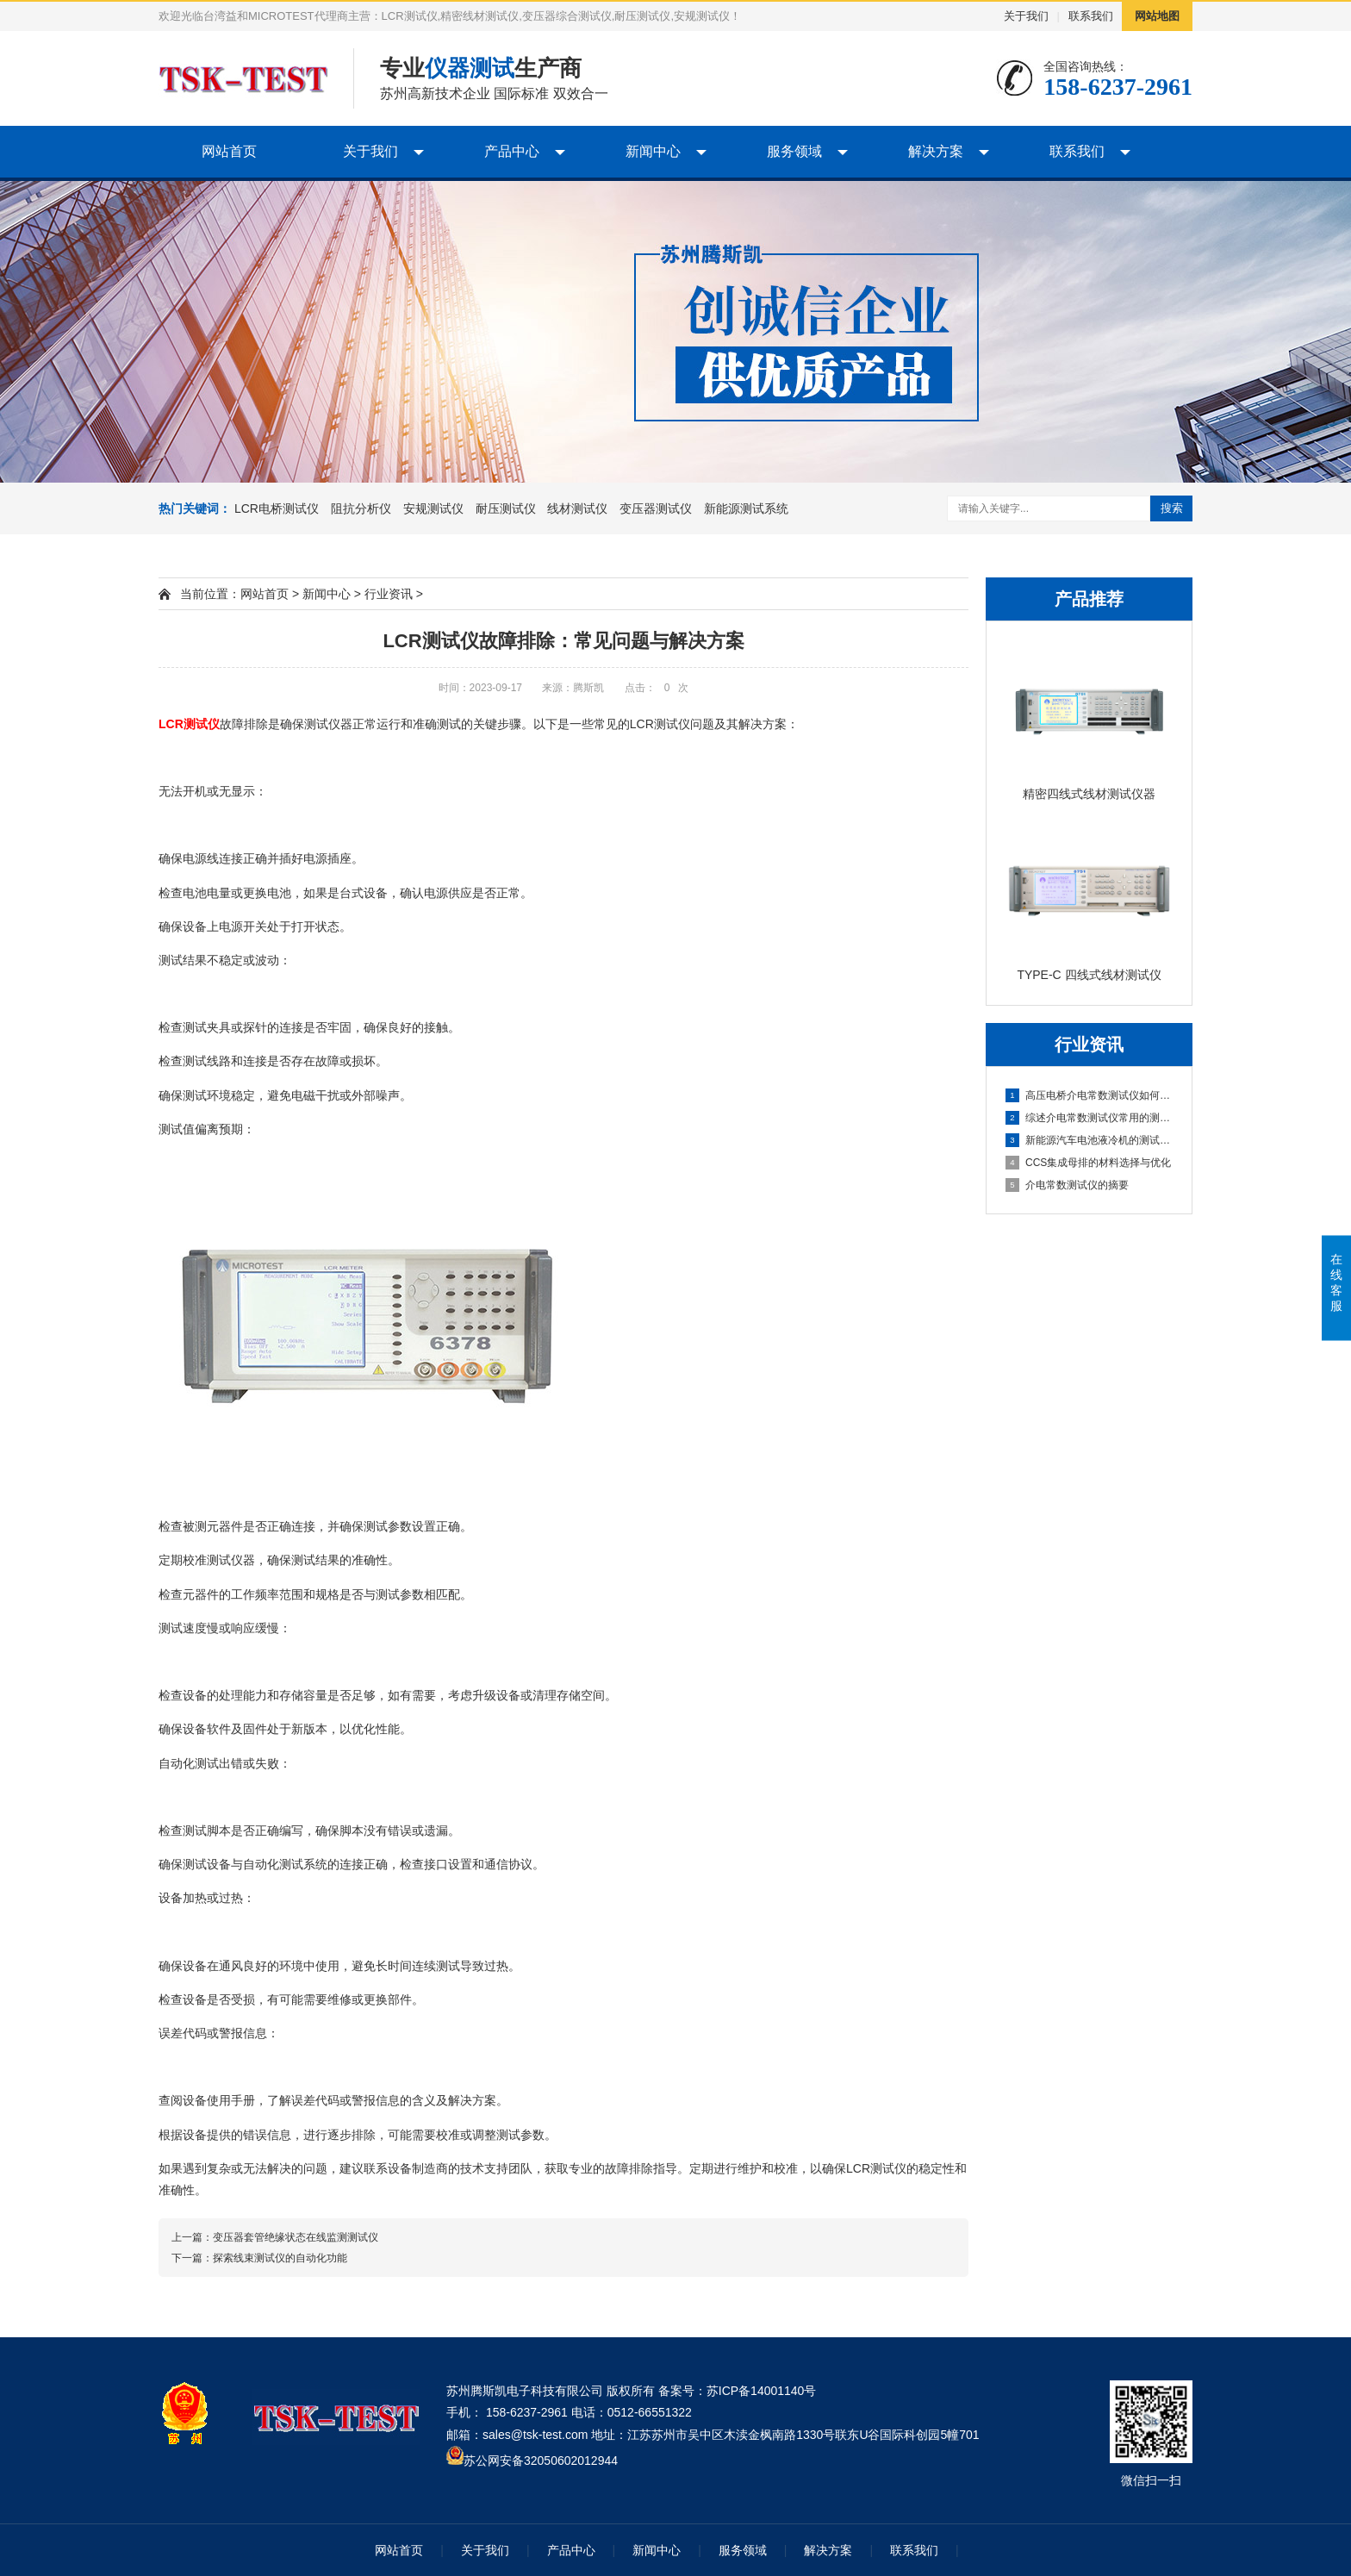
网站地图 (1157, 15)
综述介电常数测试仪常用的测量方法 (1089, 1118)
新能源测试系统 (746, 508)
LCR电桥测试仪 (276, 508)
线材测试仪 (577, 508)
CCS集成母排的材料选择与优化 (1088, 1162)
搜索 (1172, 508)
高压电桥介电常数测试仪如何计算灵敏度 (1089, 1095)
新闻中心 (653, 151)
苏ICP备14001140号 (762, 2391)
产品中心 (511, 151)
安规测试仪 (433, 508)
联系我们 (1090, 15)
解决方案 (935, 151)
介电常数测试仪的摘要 (1067, 1185)
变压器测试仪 (655, 508)
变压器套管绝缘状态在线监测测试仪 (295, 2237)
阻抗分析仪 (361, 508)
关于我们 (1026, 15)
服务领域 (794, 151)
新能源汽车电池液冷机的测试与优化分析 (1089, 1140)
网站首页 (229, 151)
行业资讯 (388, 594)
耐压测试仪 (506, 508)
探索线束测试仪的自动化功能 (280, 2258)
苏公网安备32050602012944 (541, 2460)
